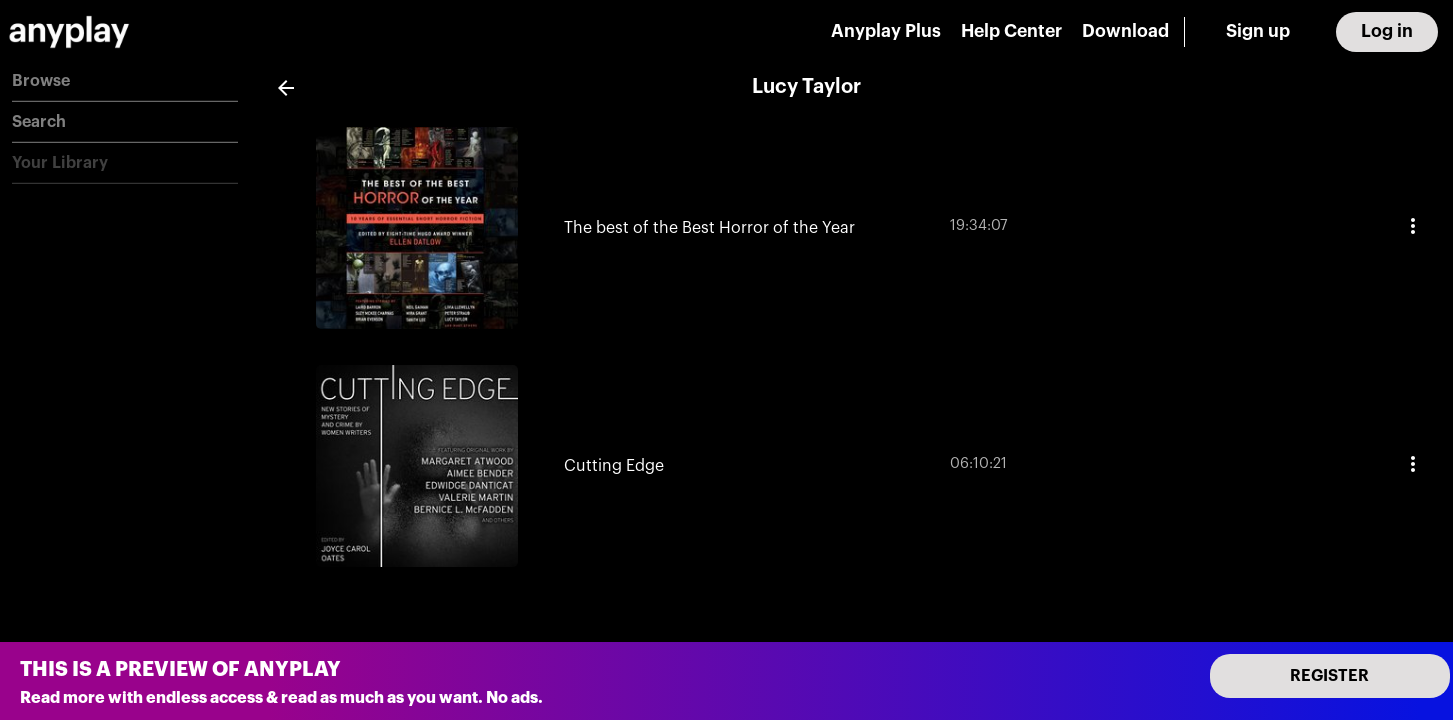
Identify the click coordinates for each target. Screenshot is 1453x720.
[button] (125, 81)
